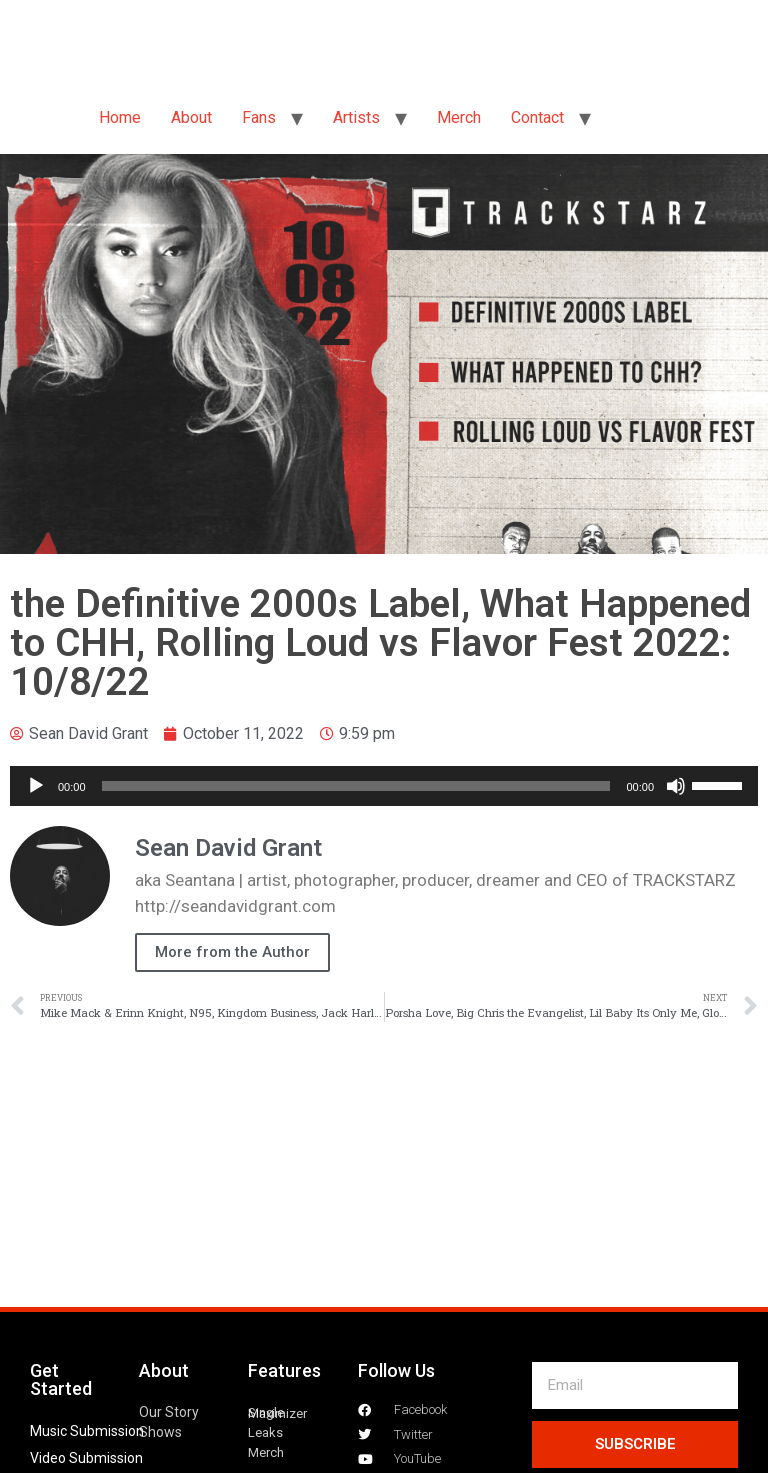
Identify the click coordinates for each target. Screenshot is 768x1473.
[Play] (36, 786)
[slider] (356, 786)
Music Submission (87, 1431)
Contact (537, 117)
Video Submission (86, 1458)
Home (120, 117)
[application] (384, 786)
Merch (459, 117)
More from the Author (232, 952)
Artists (356, 117)
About (191, 117)
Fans (259, 117)
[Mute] (676, 786)
